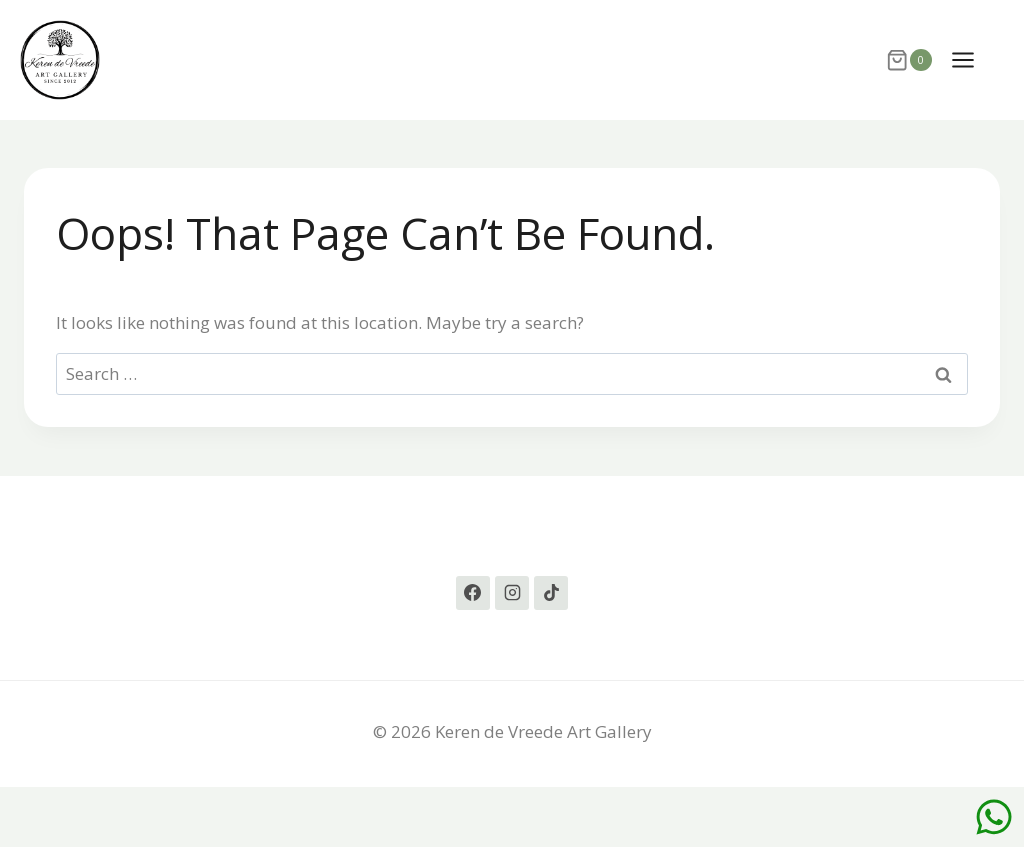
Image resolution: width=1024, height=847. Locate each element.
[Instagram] (512, 593)
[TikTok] (551, 593)
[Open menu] (973, 59)
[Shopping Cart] (908, 60)
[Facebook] (473, 593)
